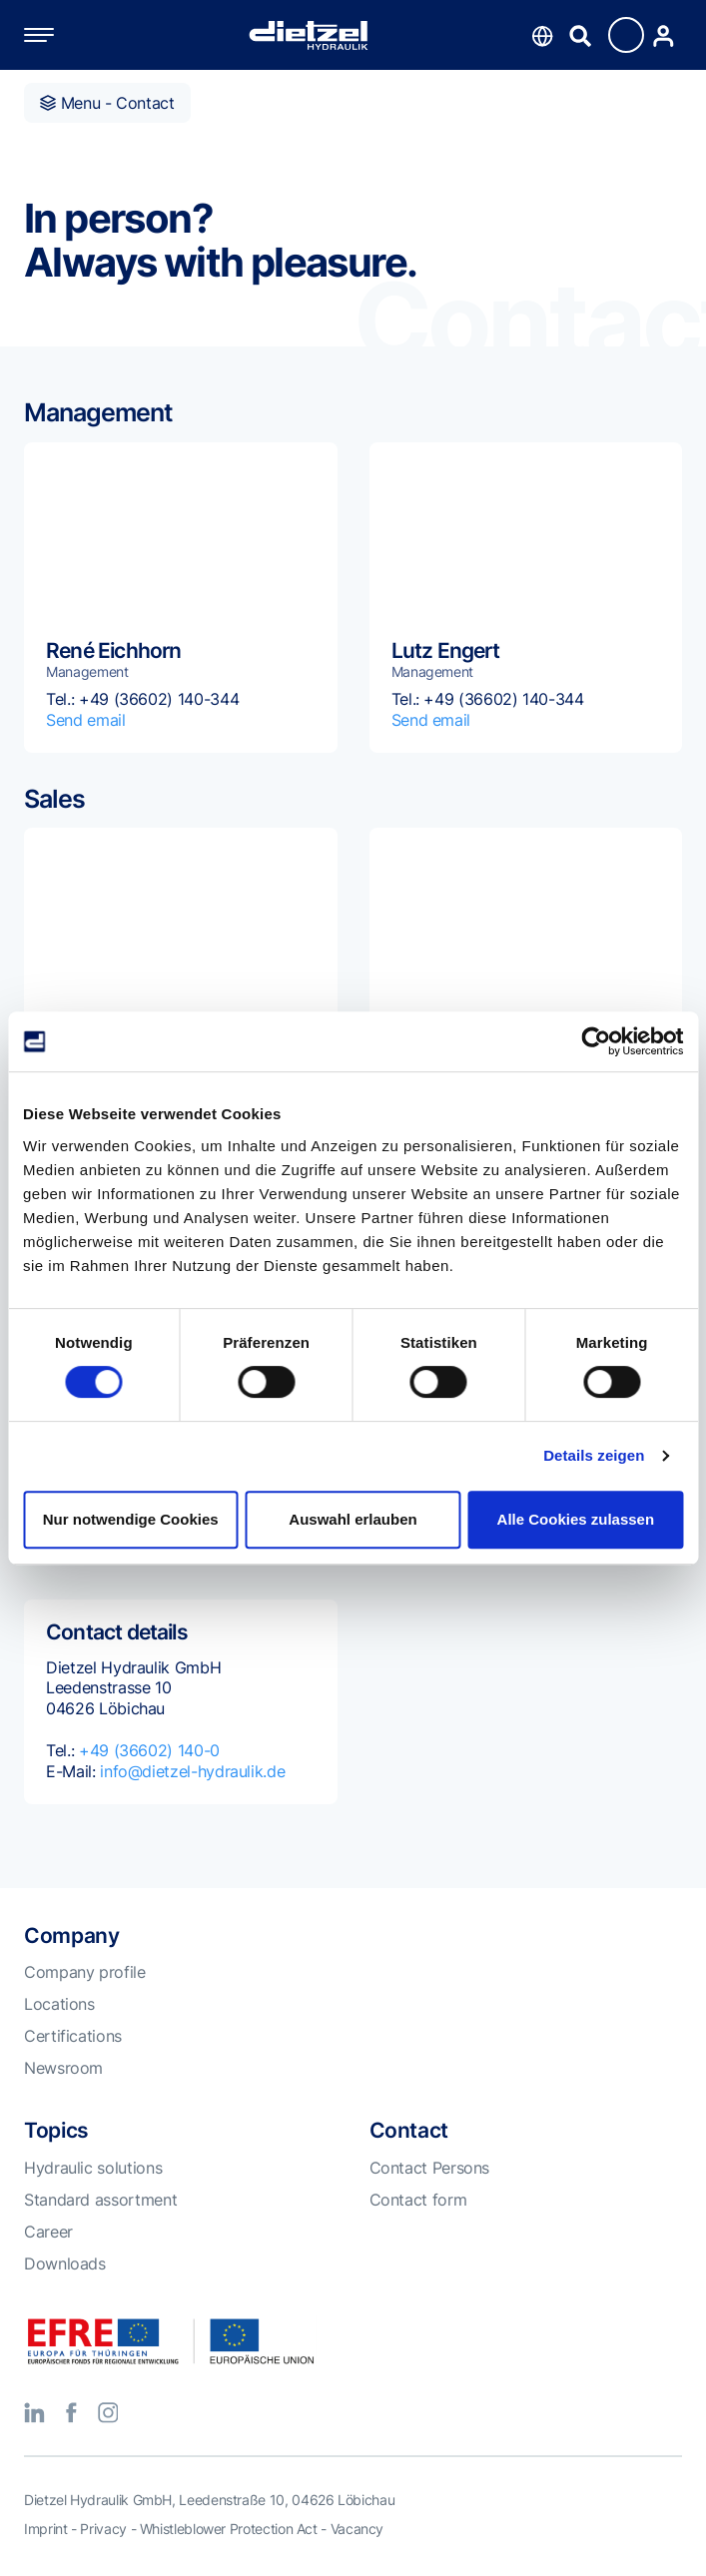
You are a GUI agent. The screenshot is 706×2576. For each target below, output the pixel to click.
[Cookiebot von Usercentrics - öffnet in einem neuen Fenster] (595, 1041)
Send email (85, 720)
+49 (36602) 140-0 (149, 1750)
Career (48, 2232)
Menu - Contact (107, 103)
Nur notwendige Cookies (131, 1519)
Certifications (73, 2036)
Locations (59, 2004)
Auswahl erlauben (352, 1519)
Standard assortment (100, 2200)
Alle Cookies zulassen (576, 1519)
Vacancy (357, 2528)
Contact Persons (429, 2168)
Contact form (418, 2200)
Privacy (103, 2528)
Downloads (65, 2263)
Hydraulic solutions (93, 2168)
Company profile (85, 1972)
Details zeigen (593, 1455)
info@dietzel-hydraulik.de (192, 1771)
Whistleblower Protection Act (229, 2528)
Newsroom (63, 2068)
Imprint (45, 2528)
